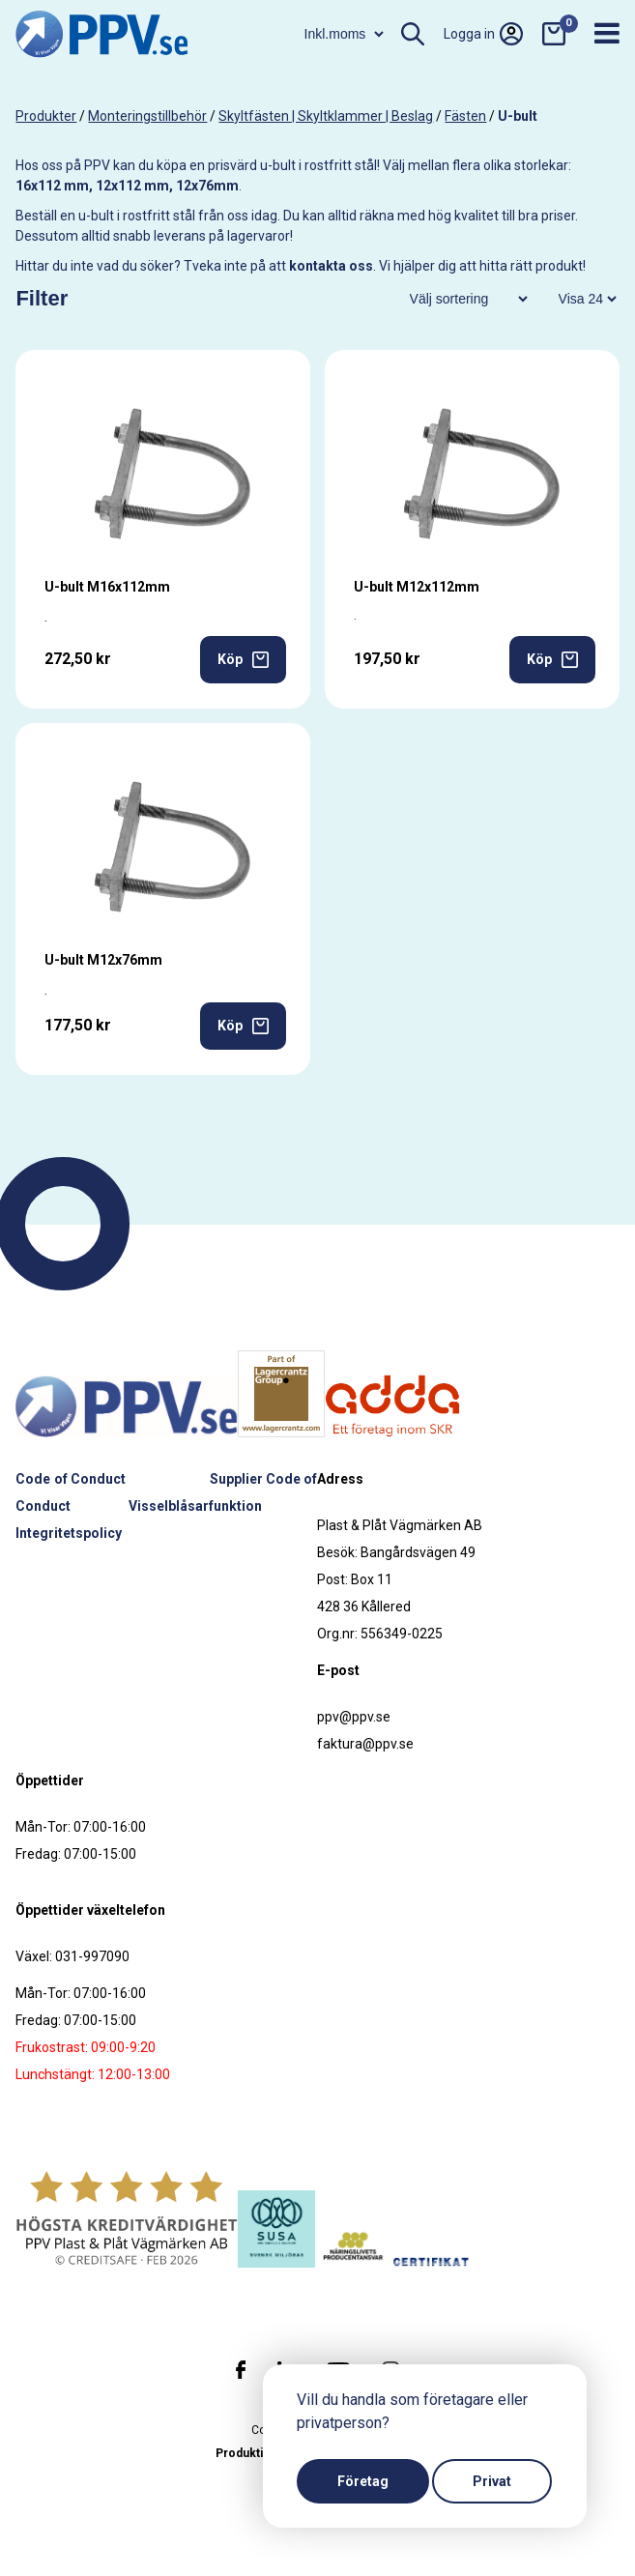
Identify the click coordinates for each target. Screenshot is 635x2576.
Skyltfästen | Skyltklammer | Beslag (325, 116)
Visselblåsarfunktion (195, 1506)
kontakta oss (331, 266)
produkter (45, 116)
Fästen (465, 116)
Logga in (483, 33)
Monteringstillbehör (147, 116)
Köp (243, 659)
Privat (492, 2481)
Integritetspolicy (68, 1533)
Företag (363, 2481)
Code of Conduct (70, 1479)
